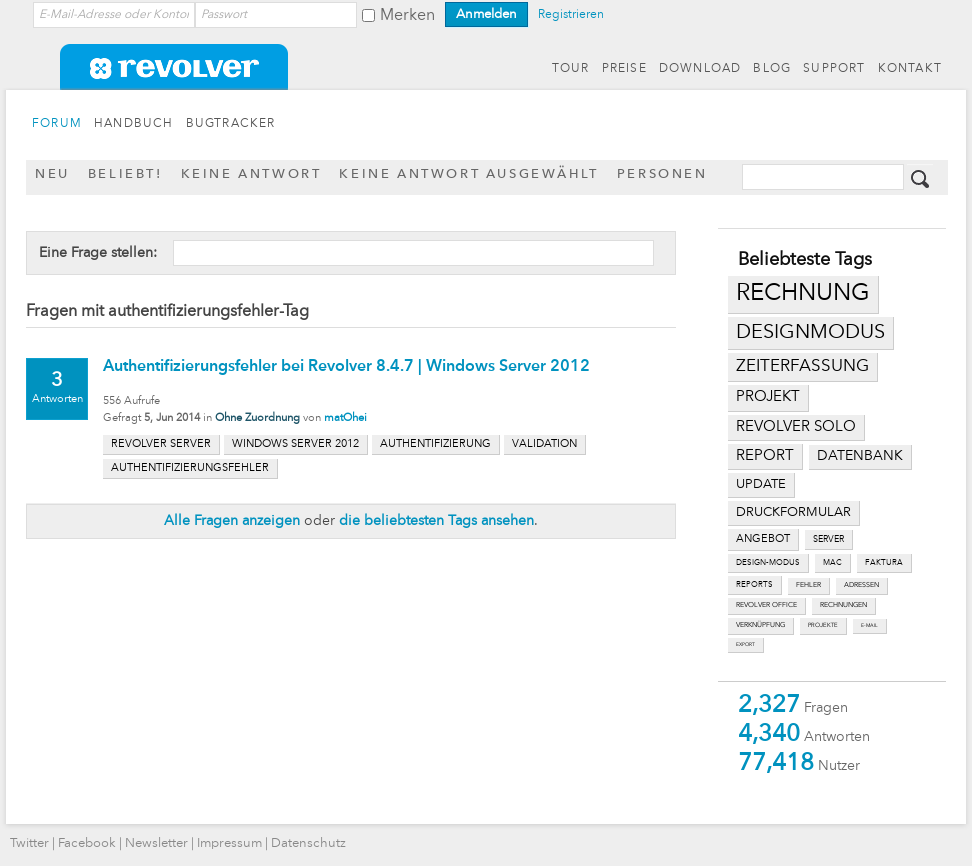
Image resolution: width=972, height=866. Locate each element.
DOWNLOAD (700, 69)
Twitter (29, 843)
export (745, 644)
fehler (808, 585)
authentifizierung (435, 444)
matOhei (345, 418)
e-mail (869, 625)
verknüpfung (760, 625)
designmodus (810, 333)
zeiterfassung (802, 366)
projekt (768, 397)
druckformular (793, 512)
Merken (407, 16)
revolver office (766, 605)
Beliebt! (125, 174)
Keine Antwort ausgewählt (468, 174)
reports (754, 585)
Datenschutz (308, 843)
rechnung (803, 294)
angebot (763, 539)
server (828, 539)
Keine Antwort (251, 174)
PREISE (624, 69)
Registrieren (571, 15)
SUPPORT (834, 69)
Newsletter (156, 843)
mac (832, 563)
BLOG (772, 69)
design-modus (768, 563)
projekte (823, 625)
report (765, 456)
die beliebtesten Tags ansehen (436, 521)
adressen (861, 585)
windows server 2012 (295, 444)
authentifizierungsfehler (190, 468)
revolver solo (796, 427)
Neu (52, 174)
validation (544, 444)
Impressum (229, 843)
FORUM (57, 124)
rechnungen (843, 605)
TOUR (571, 69)
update (761, 484)
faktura (884, 563)
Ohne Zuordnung (257, 418)
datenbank (860, 456)
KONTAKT (910, 69)
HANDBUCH (134, 124)
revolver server (161, 444)
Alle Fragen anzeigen (232, 521)
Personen (662, 174)
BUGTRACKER (231, 124)
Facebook (87, 843)
